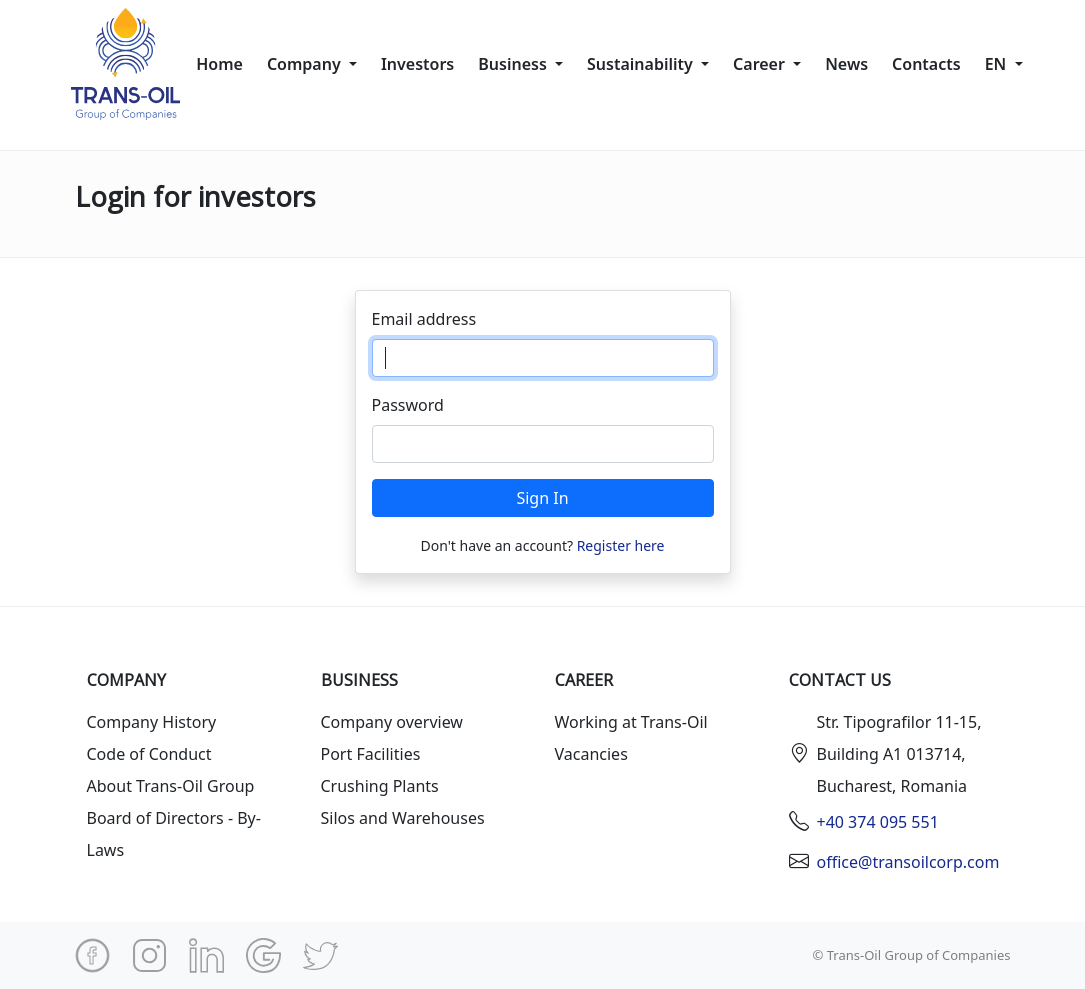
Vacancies (591, 754)
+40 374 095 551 (878, 822)
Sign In (542, 498)
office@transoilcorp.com (908, 862)
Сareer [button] (761, 64)
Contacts (926, 64)
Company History (152, 722)
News (846, 64)
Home (219, 64)
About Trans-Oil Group (171, 786)
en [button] (998, 64)
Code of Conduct (149, 754)
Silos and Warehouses (403, 818)
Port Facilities (371, 754)
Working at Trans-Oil (631, 722)
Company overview (392, 722)
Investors (417, 64)
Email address (424, 319)
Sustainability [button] (642, 64)
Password (408, 405)
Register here (621, 545)
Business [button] (514, 64)
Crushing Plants (380, 786)
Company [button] (306, 64)
